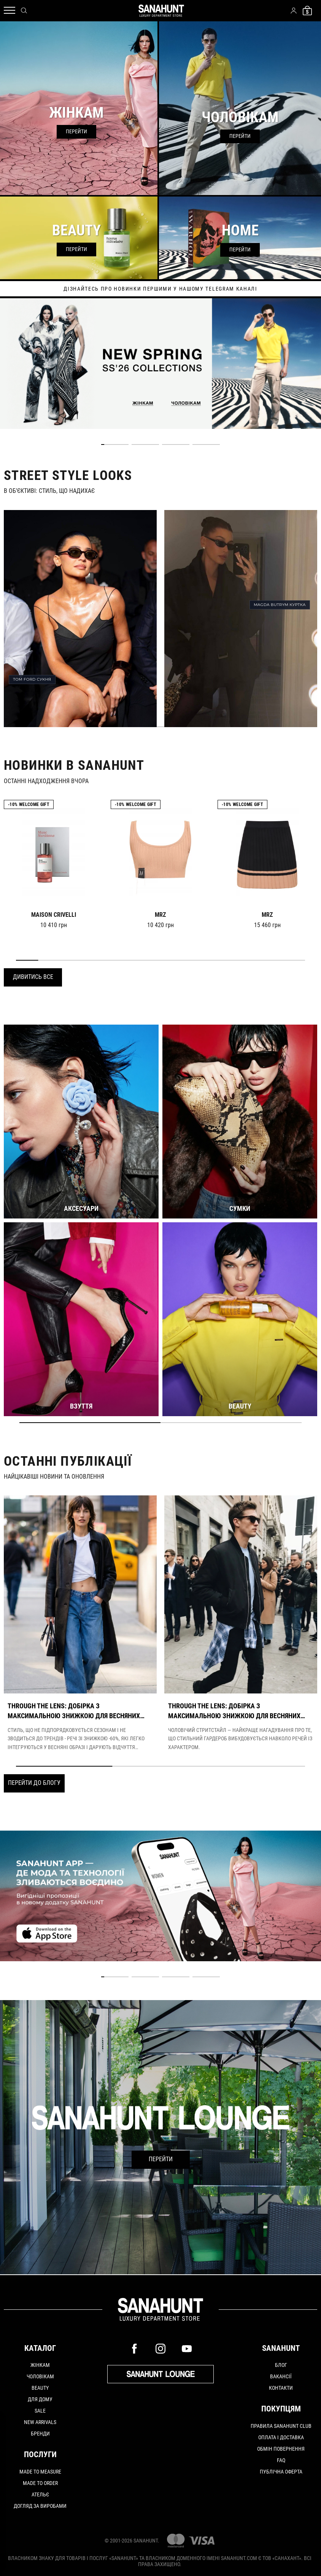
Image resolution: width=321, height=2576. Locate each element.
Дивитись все (33, 976)
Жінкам (40, 2365)
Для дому (40, 2399)
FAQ (281, 2460)
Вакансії (281, 2376)
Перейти (161, 2159)
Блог (281, 2365)
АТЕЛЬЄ (40, 2494)
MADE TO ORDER (40, 2483)
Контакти (281, 2388)
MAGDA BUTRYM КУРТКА (280, 604)
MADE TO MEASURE (40, 2471)
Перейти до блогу (34, 1782)
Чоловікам (40, 2376)
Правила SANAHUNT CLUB (281, 2426)
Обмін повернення (281, 2448)
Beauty (40, 2388)
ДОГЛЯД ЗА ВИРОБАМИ (40, 2506)
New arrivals (40, 2422)
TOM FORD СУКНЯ (32, 679)
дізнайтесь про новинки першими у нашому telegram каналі (160, 289)
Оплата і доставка (281, 2437)
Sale (40, 2410)
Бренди (40, 2433)
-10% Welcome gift (28, 804)
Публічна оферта (281, 2471)
